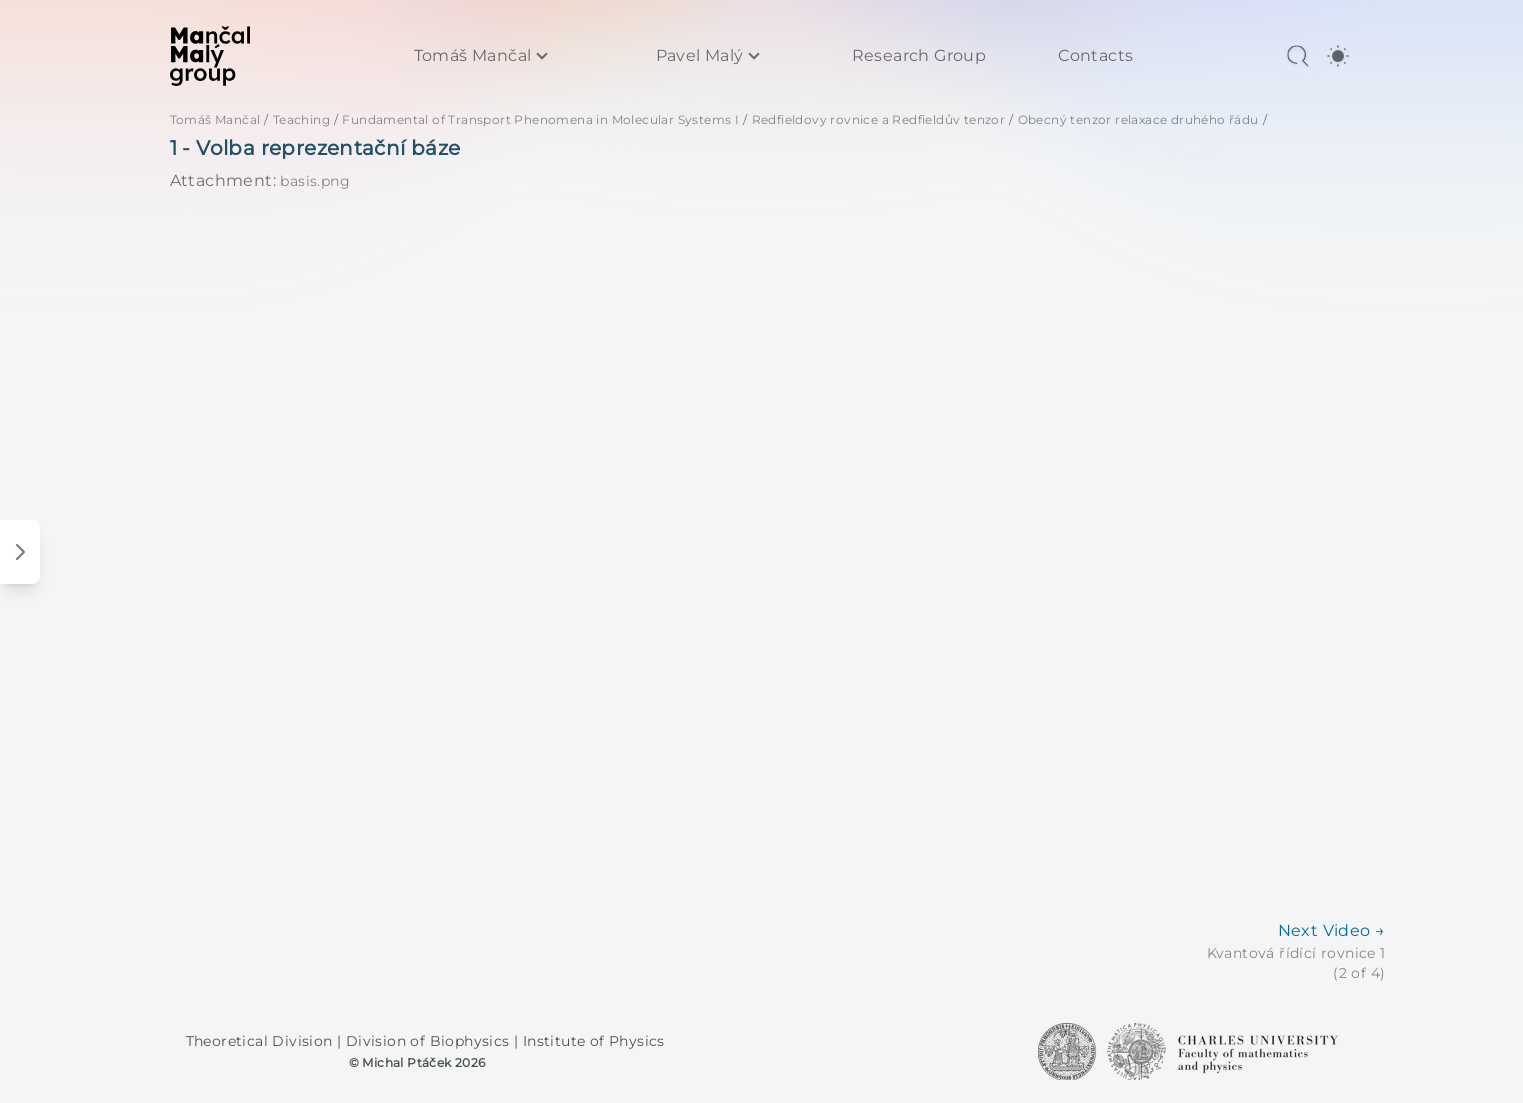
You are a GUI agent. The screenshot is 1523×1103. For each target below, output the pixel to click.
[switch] (1338, 56)
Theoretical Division (261, 1041)
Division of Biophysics (430, 1041)
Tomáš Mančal (473, 56)
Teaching (301, 119)
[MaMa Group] (210, 56)
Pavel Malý (700, 56)
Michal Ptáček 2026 (423, 1062)
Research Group (919, 56)
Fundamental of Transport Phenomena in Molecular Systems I (540, 119)
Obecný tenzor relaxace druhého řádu (1138, 119)
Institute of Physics (594, 1041)
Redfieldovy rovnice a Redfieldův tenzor (879, 119)
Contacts (1095, 56)
